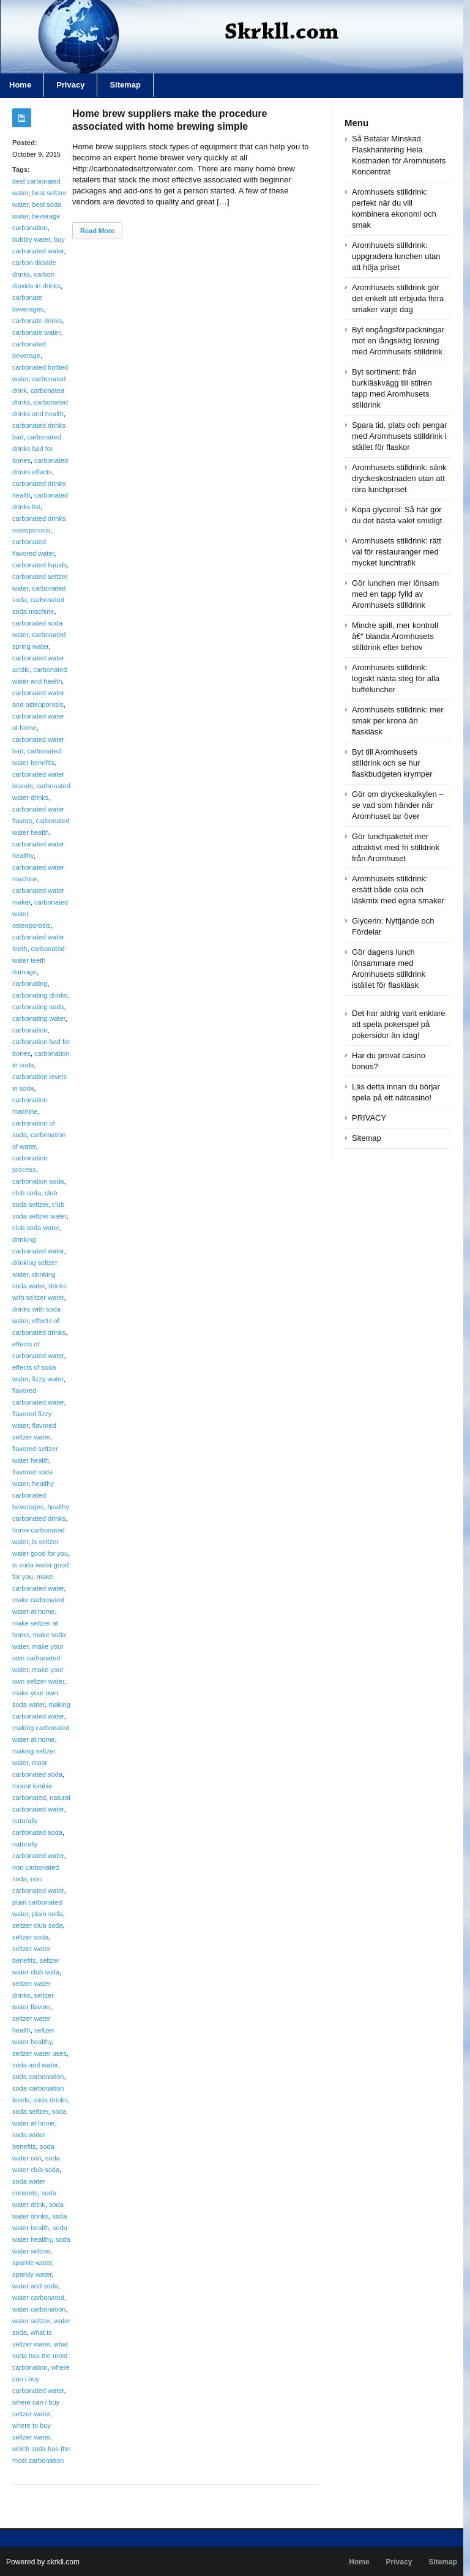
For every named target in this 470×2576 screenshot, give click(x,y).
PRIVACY (369, 1117)
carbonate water (36, 332)
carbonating (30, 983)
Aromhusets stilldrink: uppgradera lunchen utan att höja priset (396, 256)
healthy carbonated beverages (33, 1495)
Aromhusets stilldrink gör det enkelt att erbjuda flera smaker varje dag (398, 298)
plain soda (47, 1913)
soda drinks (50, 2100)
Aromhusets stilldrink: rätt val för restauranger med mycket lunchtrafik (396, 551)
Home (359, 2562)
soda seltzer (30, 2111)
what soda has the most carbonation (40, 2355)
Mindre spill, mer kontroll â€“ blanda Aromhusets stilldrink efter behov (395, 636)
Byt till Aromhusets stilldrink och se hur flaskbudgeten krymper (392, 762)
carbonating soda (38, 1006)
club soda (26, 1193)
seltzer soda (30, 1937)
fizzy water (47, 1379)
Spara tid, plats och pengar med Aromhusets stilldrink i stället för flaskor (399, 436)
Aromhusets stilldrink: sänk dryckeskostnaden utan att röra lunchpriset (399, 478)
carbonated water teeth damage (38, 960)
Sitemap (125, 84)
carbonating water (38, 1018)
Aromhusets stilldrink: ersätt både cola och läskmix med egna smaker (398, 889)
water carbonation (38, 2309)
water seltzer (31, 2320)
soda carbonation (38, 2076)
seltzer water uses (39, 2053)
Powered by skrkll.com (43, 2562)
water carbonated (38, 2297)
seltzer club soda (37, 1925)
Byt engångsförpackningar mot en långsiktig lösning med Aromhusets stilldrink (398, 340)
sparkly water (31, 2274)
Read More (97, 230)
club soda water (35, 1227)
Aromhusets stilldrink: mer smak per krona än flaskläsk (398, 720)
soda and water (35, 2065)
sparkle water (32, 2262)
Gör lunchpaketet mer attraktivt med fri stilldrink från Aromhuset (395, 847)
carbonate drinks (37, 320)
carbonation (30, 1030)
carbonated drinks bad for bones (36, 448)
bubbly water (31, 239)
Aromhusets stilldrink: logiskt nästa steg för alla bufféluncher (395, 678)
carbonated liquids (39, 565)
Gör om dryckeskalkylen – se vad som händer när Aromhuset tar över (398, 805)
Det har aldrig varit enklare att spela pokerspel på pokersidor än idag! (398, 1024)
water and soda (35, 2286)
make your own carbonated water (38, 1658)
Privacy (70, 84)
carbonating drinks (39, 995)
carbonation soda (38, 1181)
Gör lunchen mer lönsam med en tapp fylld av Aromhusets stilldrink (395, 594)
